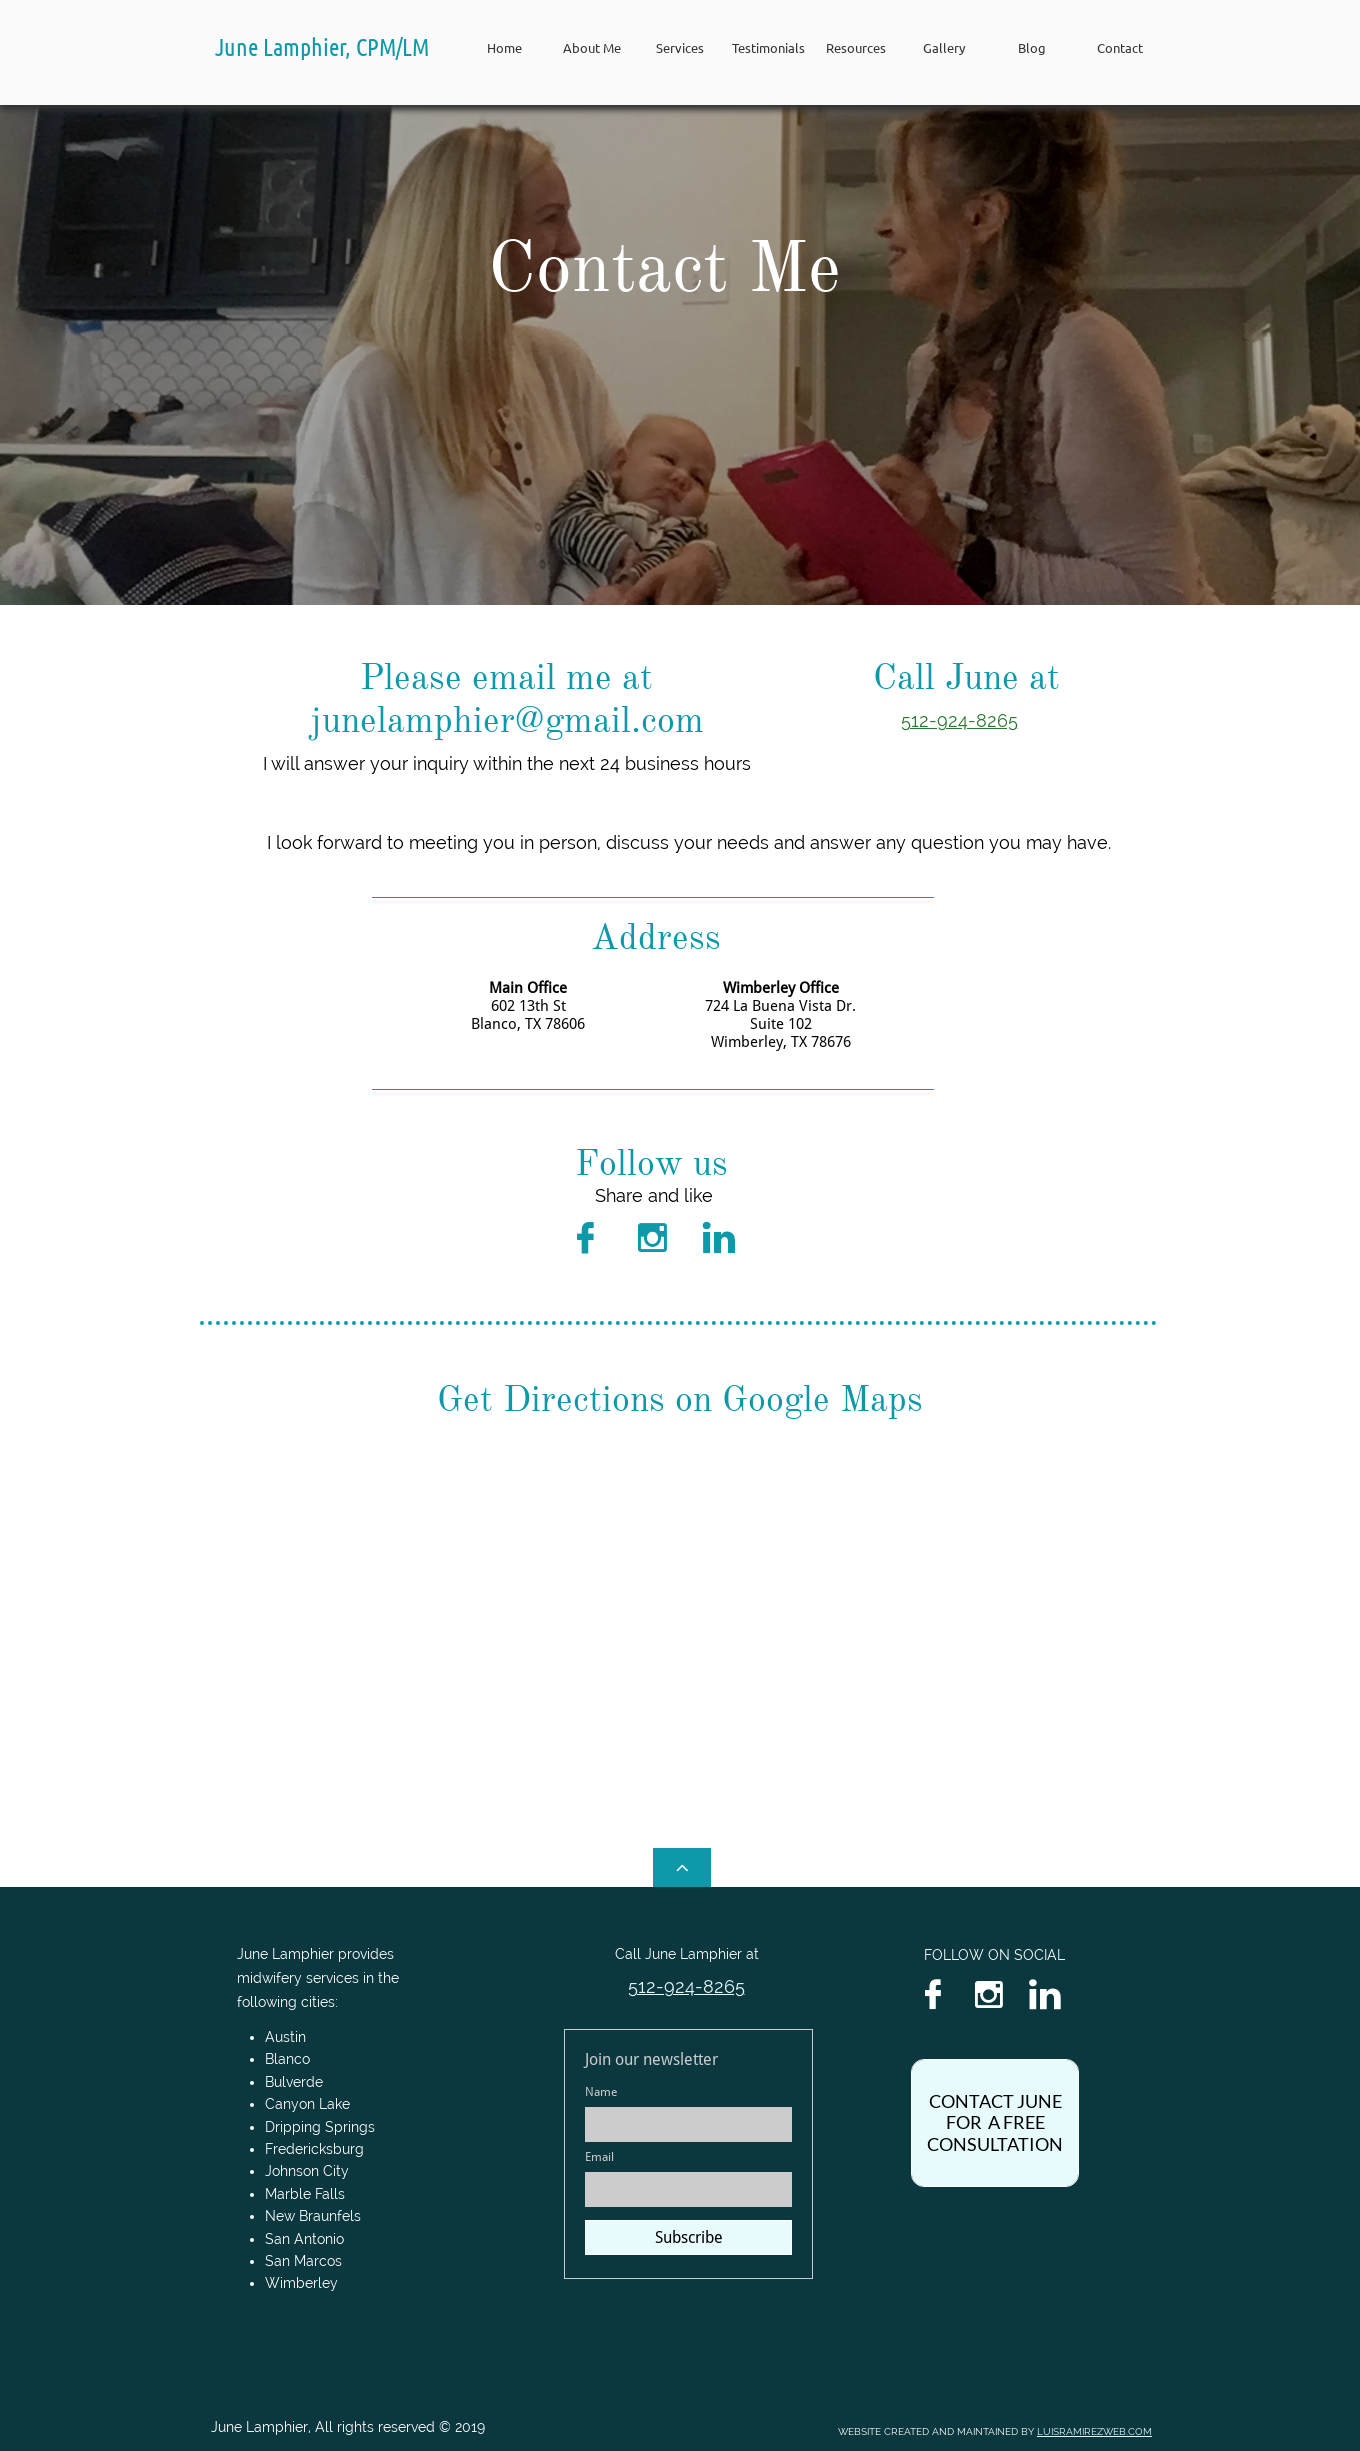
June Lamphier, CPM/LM (322, 46)
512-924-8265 (959, 720)
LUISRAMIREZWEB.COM (1094, 2431)
